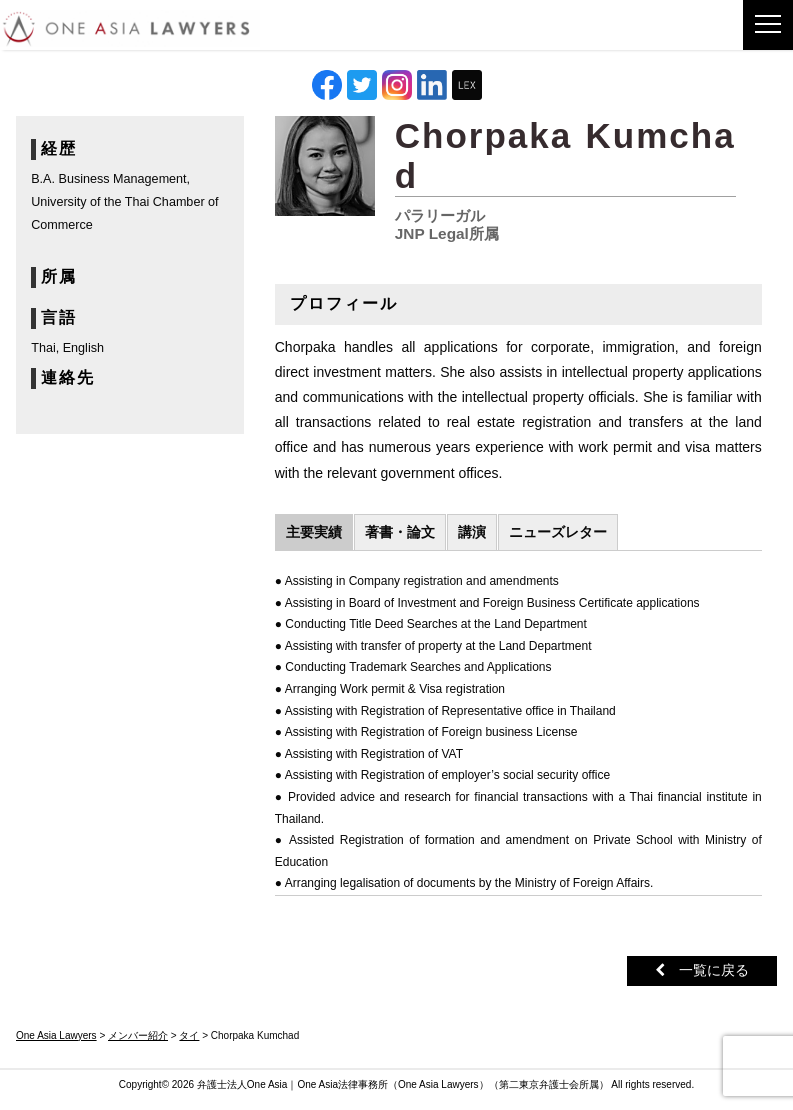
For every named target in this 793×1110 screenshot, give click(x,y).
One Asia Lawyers (438, 1084)
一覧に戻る (702, 970)
